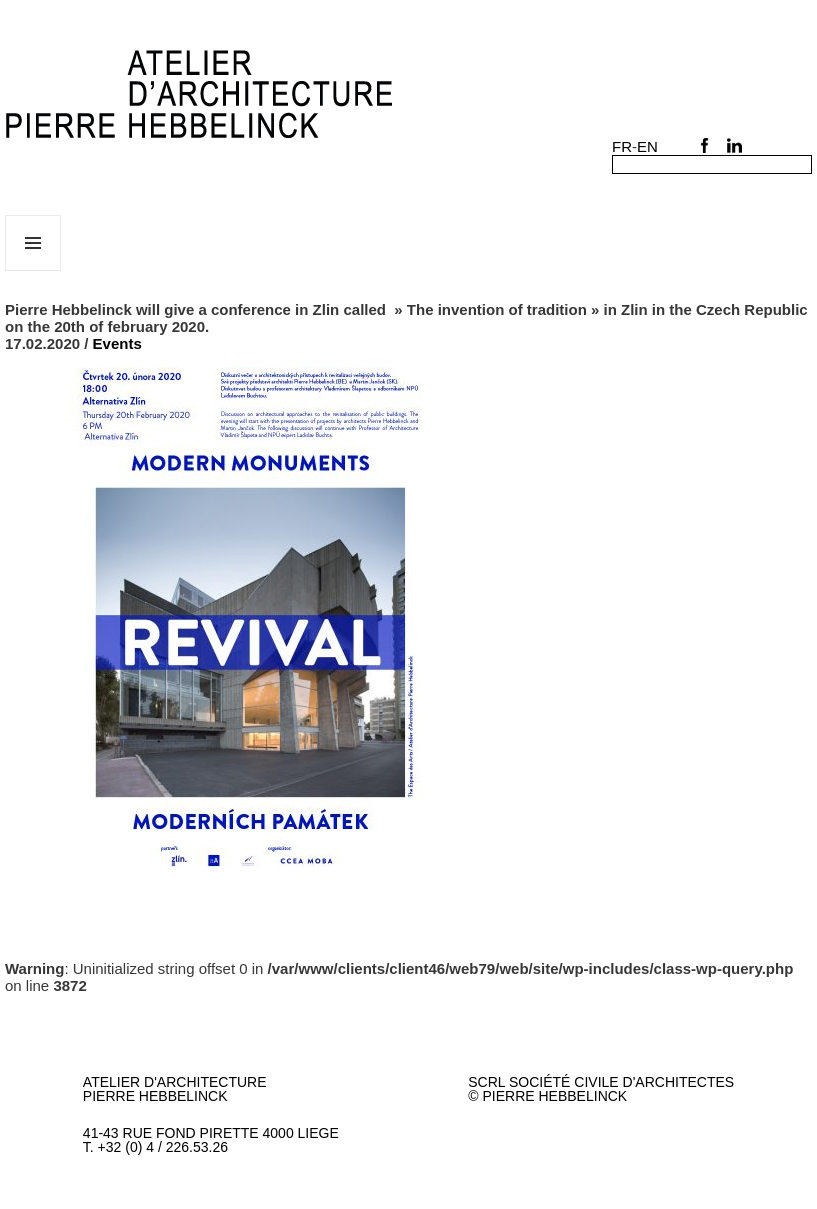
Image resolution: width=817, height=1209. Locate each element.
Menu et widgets (33, 270)
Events (117, 343)
